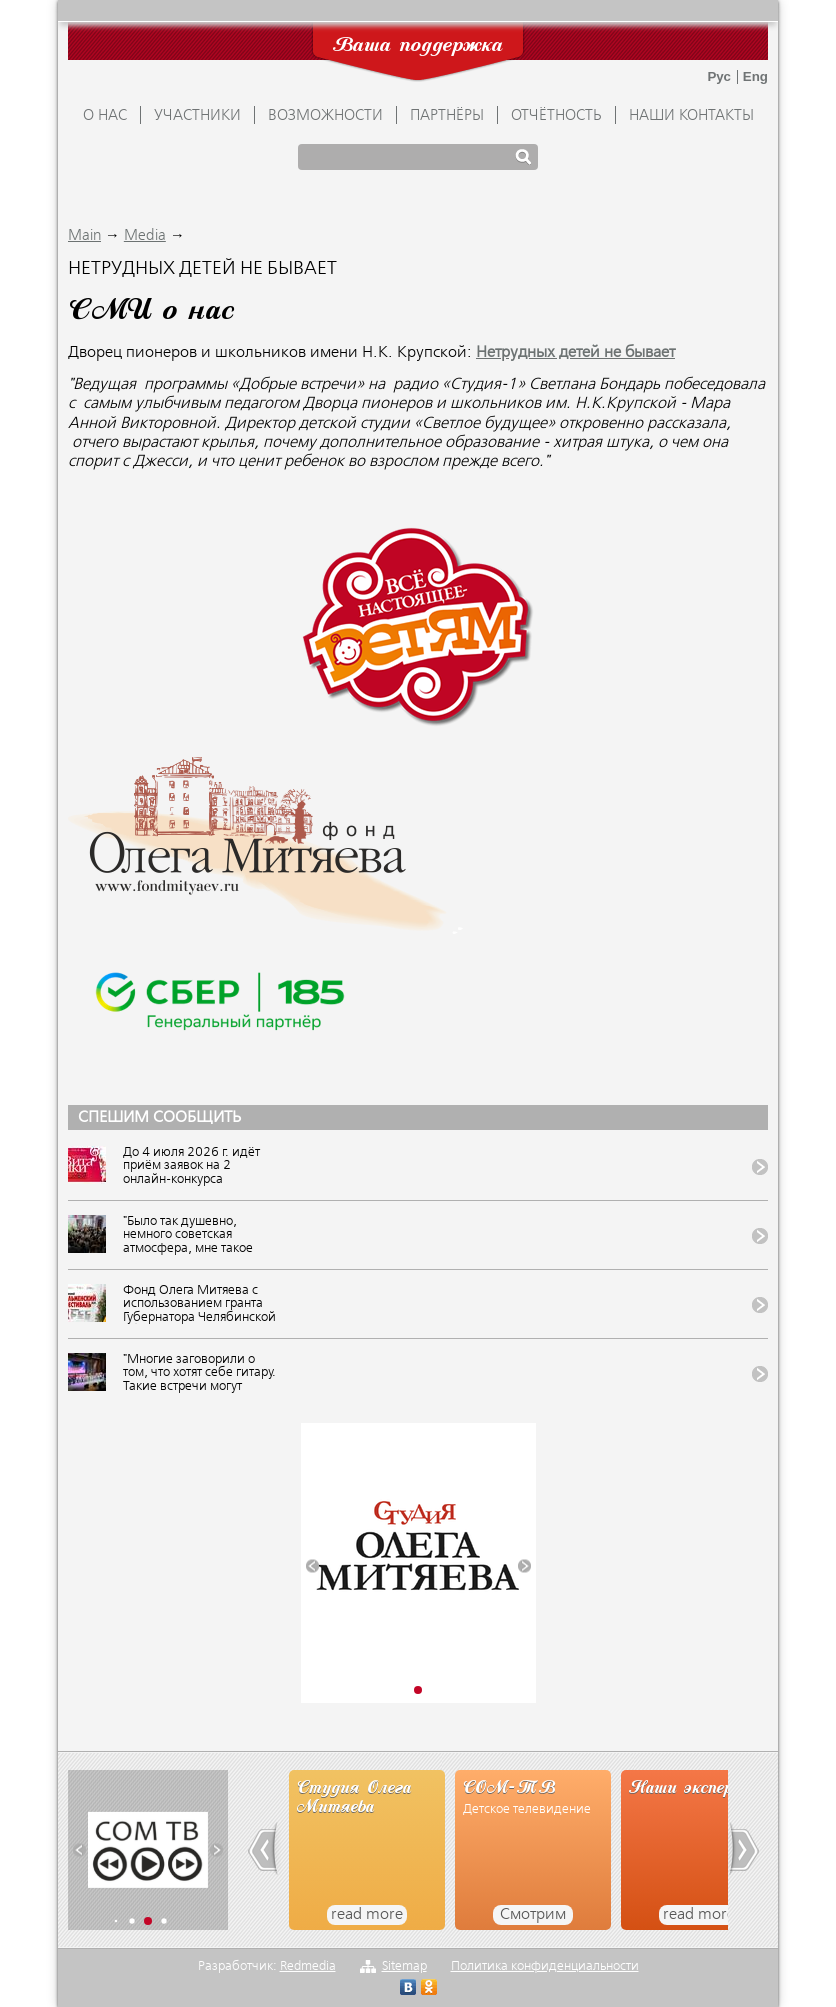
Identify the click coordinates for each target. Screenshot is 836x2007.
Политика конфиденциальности (545, 1966)
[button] (312, 1565)
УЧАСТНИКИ (197, 116)
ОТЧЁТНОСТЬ (556, 116)
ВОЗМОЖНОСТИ (325, 116)
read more (367, 1915)
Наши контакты (691, 116)
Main (84, 236)
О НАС (105, 116)
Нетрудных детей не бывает (575, 353)
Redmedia (308, 1966)
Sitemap (404, 1966)
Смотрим (533, 1915)
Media (145, 236)
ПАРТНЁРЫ (447, 116)
